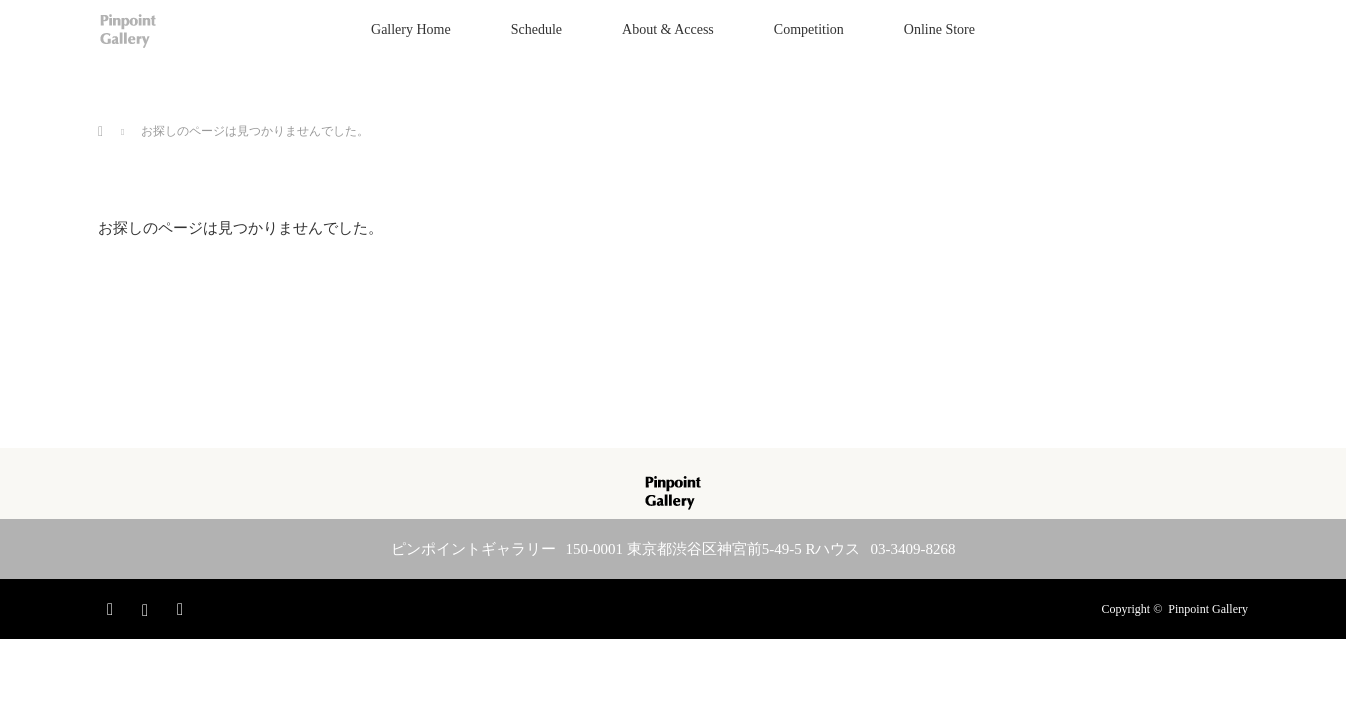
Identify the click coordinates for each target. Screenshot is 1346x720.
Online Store (939, 29)
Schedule (536, 29)
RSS (183, 606)
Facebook (113, 606)
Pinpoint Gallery (1208, 609)
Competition (809, 29)
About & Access (668, 29)
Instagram (148, 606)
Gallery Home (411, 29)
